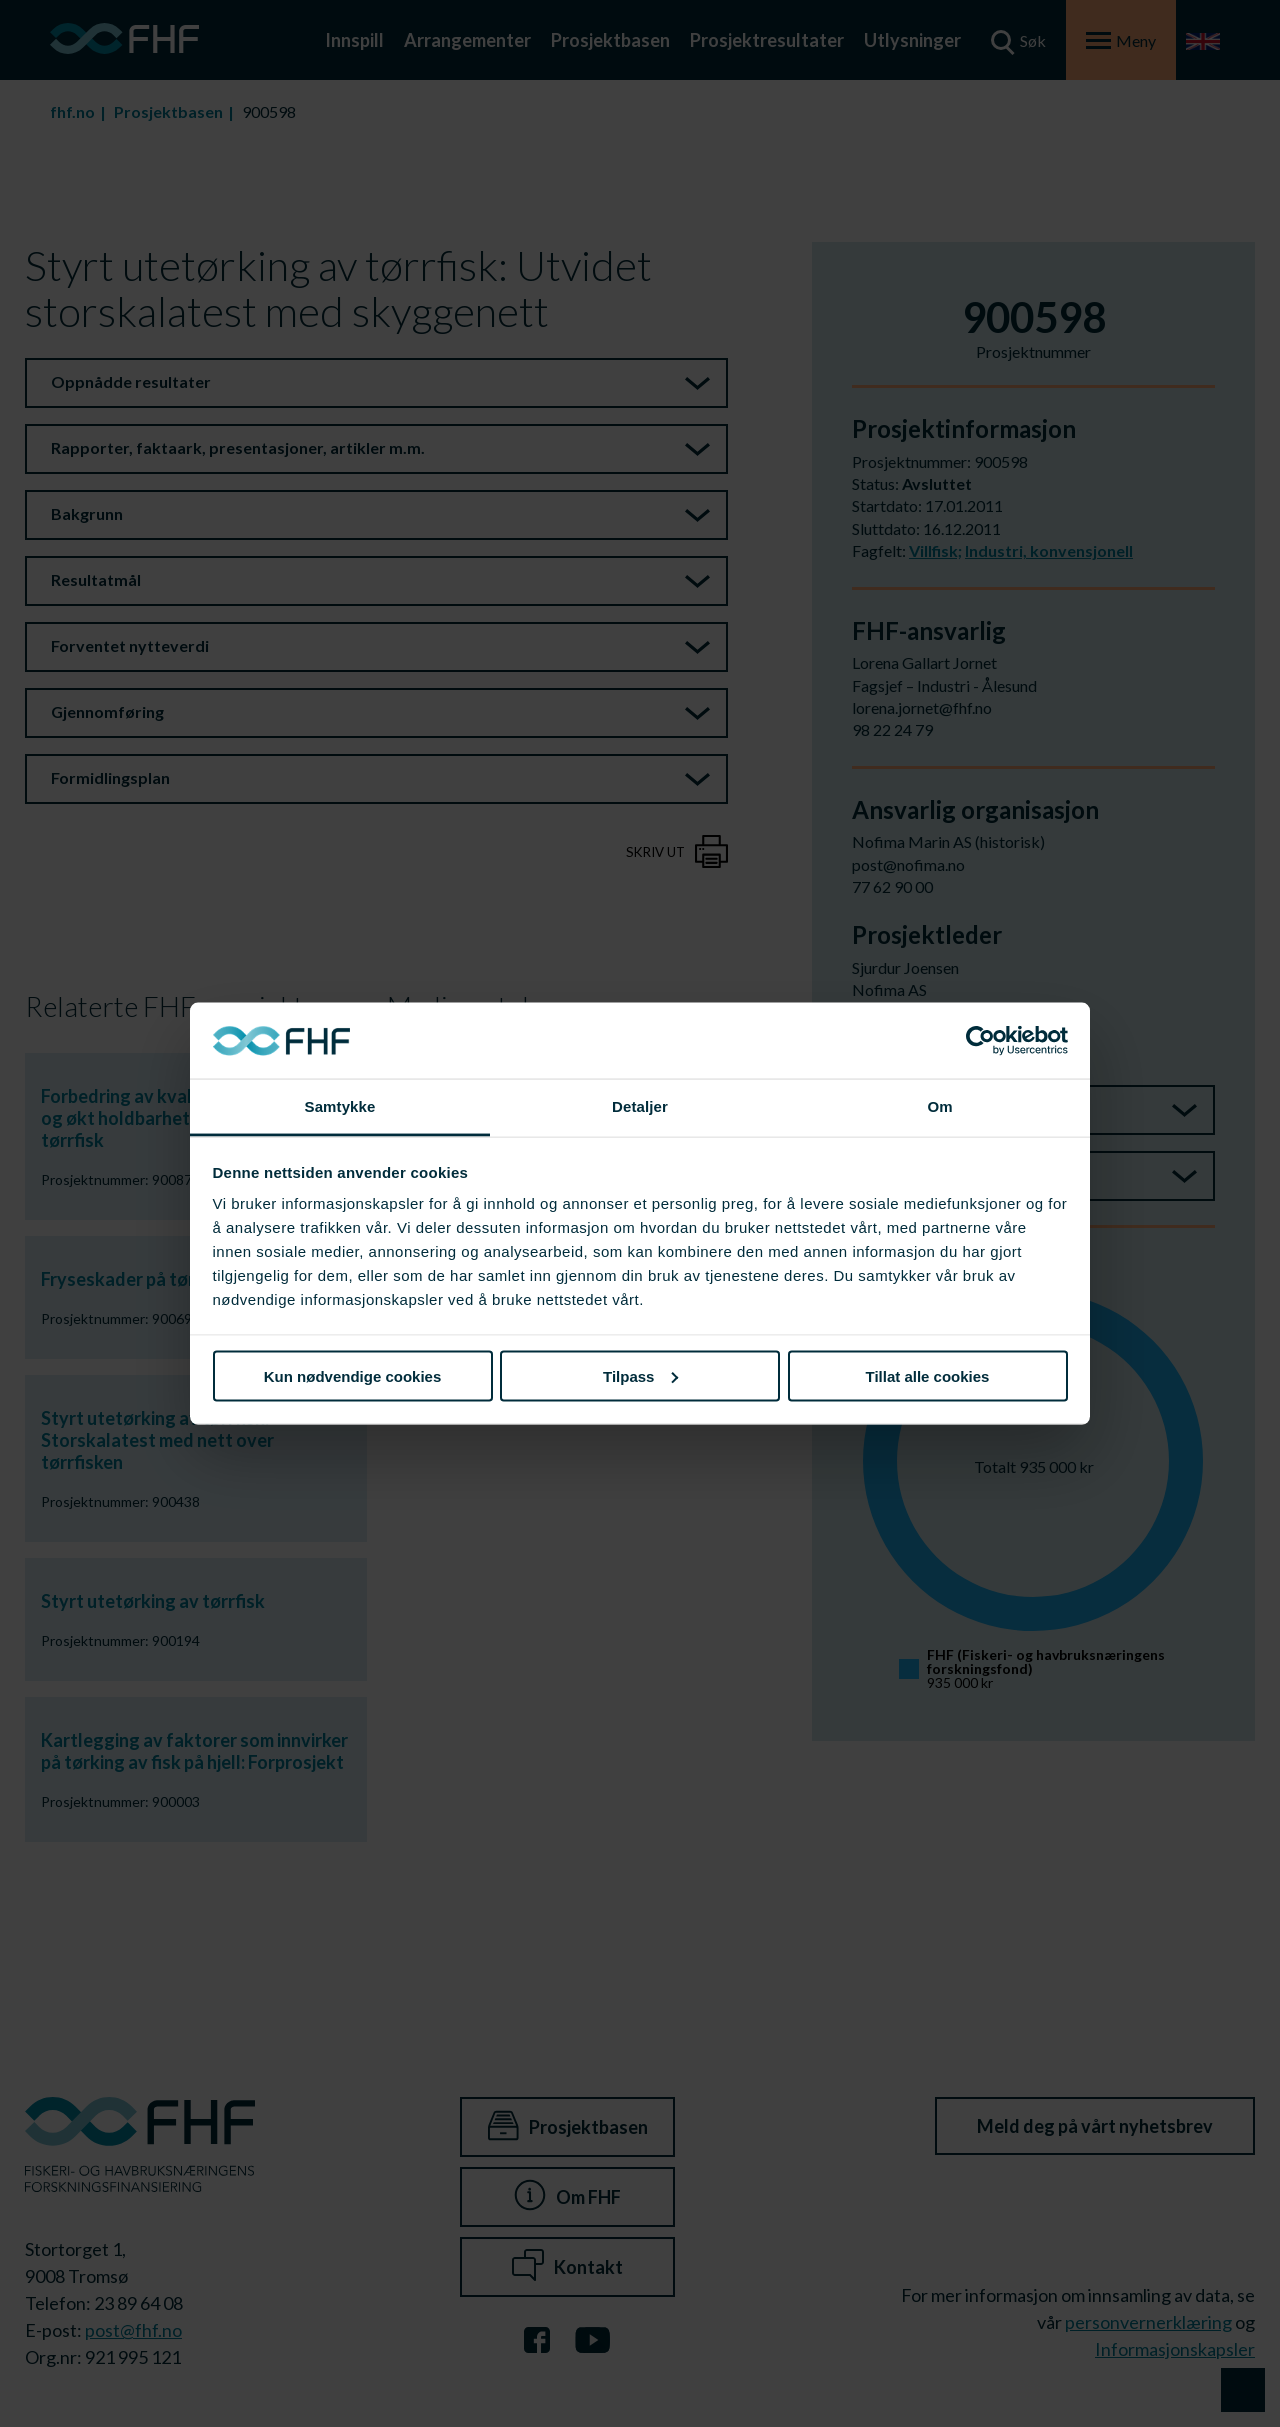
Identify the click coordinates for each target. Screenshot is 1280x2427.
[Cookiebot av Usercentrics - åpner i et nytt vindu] (980, 1041)
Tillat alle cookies (928, 1375)
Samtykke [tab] (340, 1106)
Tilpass (640, 1375)
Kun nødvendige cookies (353, 1375)
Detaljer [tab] (640, 1106)
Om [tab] (939, 1106)
